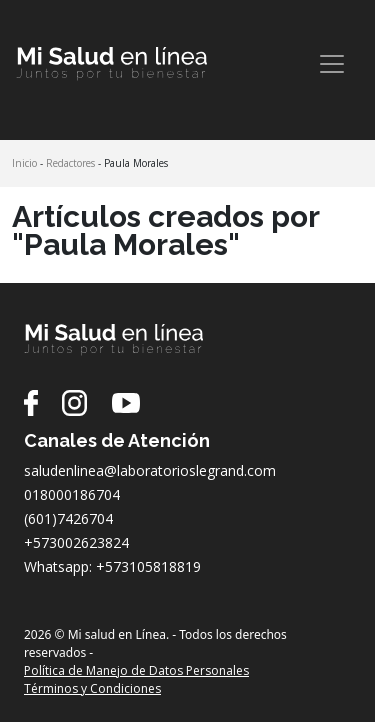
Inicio (24, 163)
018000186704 (72, 494)
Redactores (70, 163)
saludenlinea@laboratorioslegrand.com (150, 470)
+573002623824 (76, 542)
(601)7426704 (68, 518)
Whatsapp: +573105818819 (112, 566)
